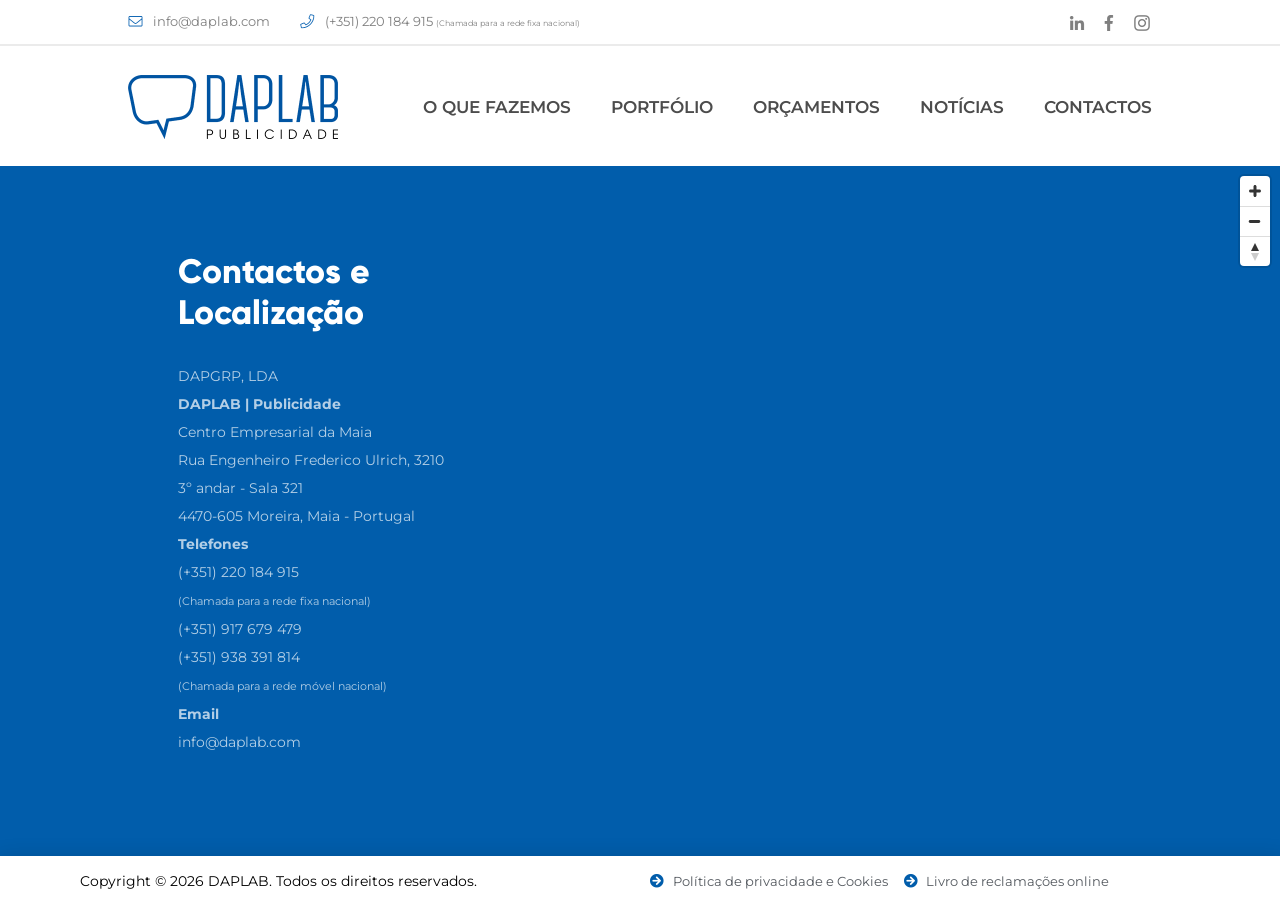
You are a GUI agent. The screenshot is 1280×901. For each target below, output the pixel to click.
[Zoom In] (1255, 191)
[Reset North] (1255, 251)
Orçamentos (816, 107)
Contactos (1098, 107)
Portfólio (662, 107)
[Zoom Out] (1255, 221)
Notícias (962, 107)
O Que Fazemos (497, 107)
